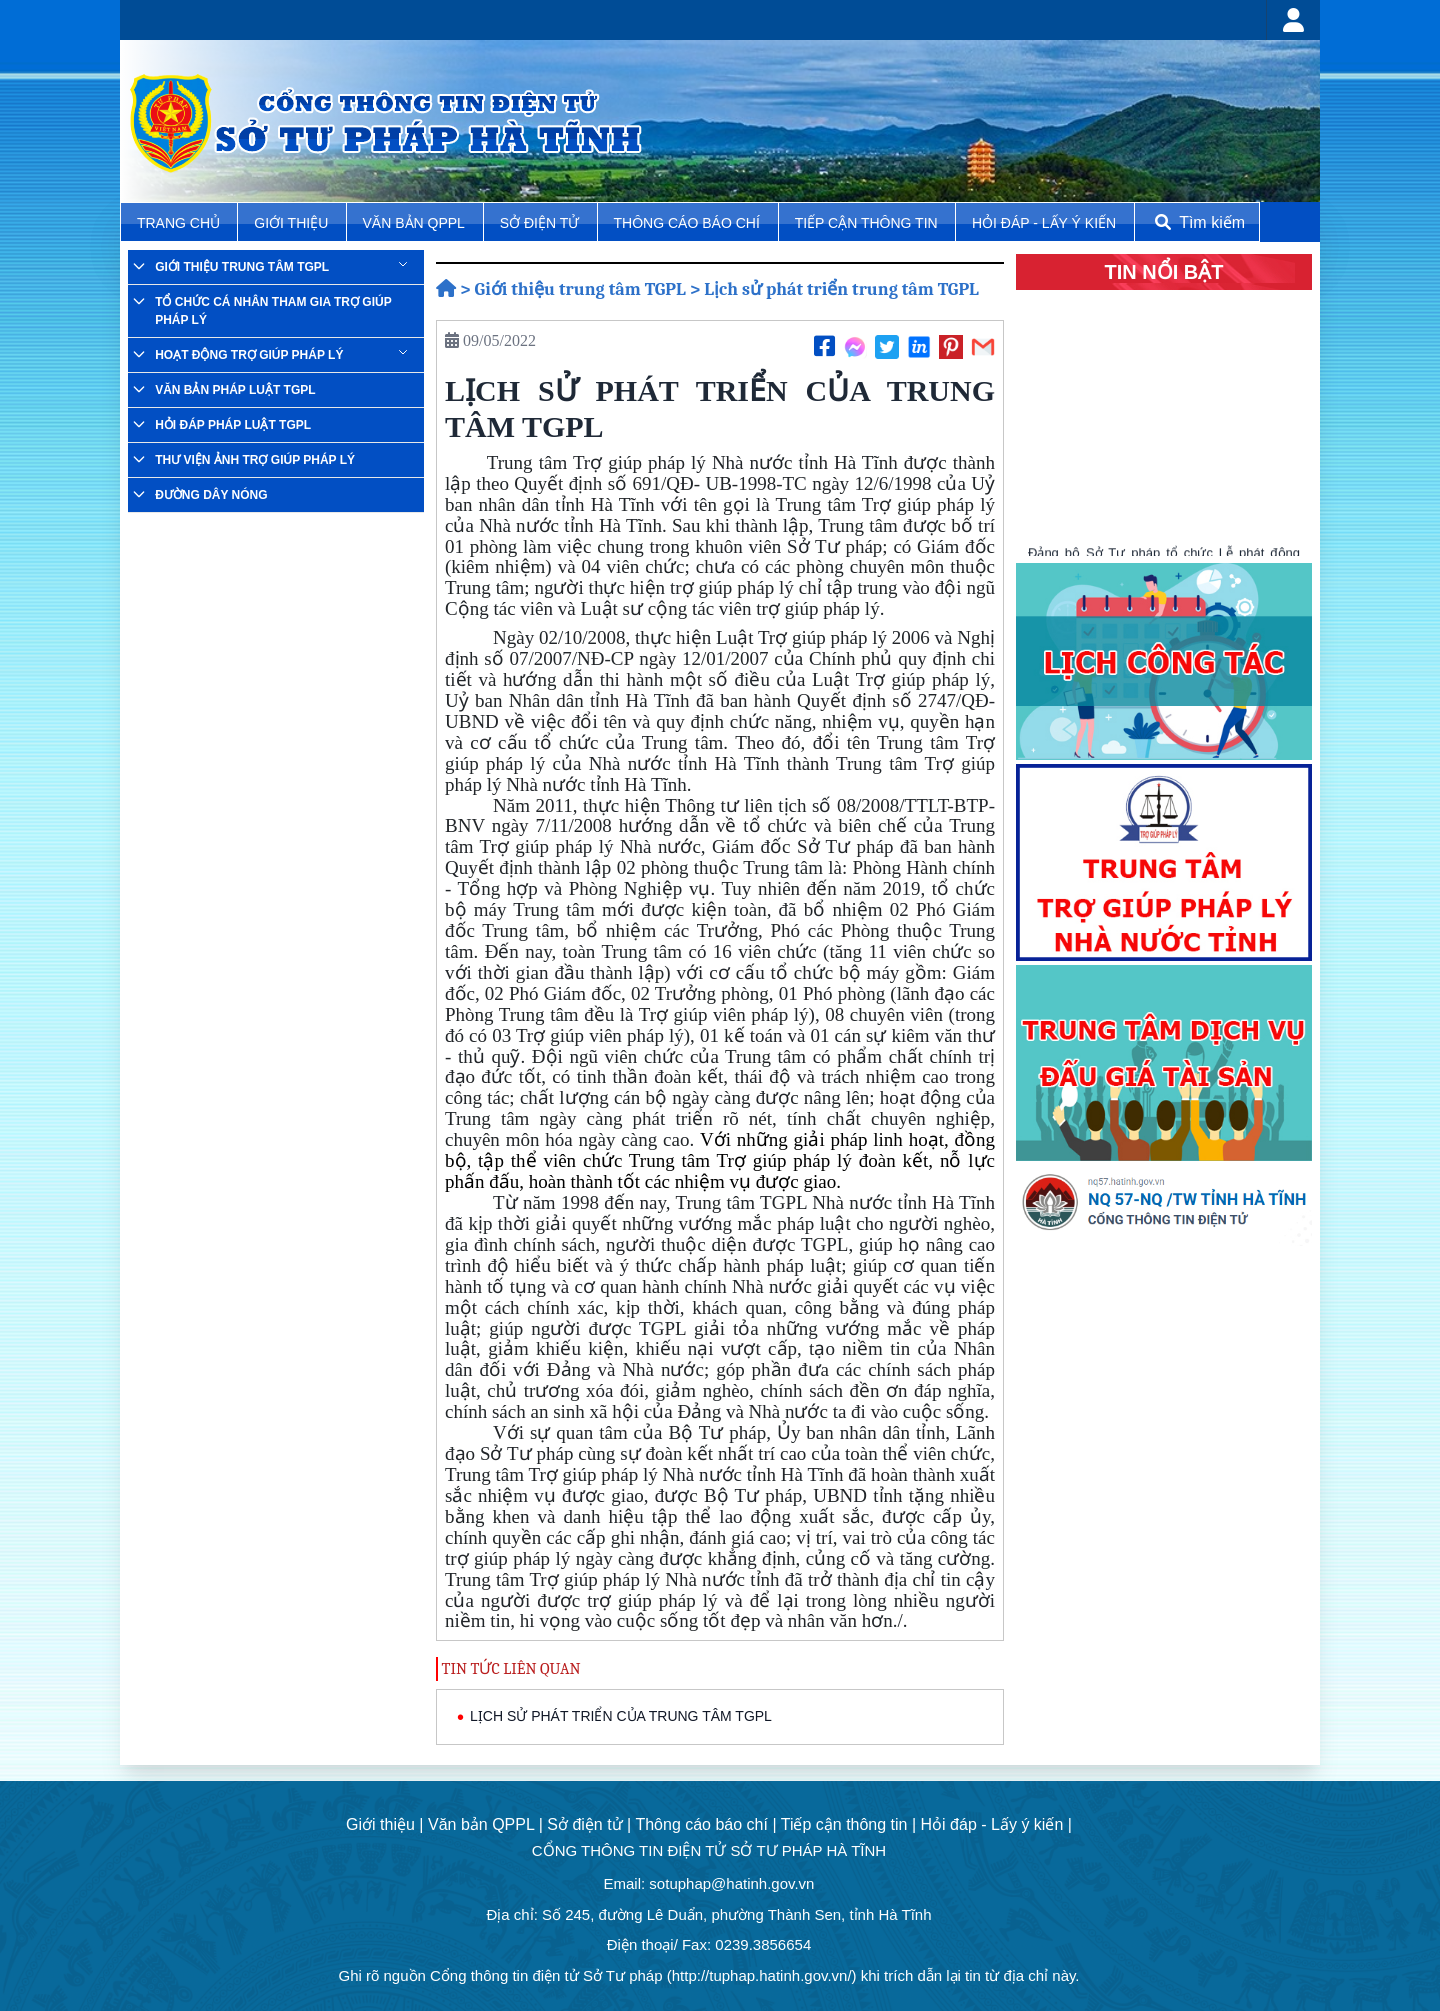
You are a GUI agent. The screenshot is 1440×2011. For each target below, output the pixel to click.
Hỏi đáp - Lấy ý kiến (1044, 223)
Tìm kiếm (1198, 222)
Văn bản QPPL (414, 223)
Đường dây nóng (211, 495)
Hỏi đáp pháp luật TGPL (233, 425)
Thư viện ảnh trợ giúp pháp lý (255, 460)
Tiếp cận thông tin (868, 223)
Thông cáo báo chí (687, 223)
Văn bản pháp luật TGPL (235, 390)
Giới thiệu (293, 223)
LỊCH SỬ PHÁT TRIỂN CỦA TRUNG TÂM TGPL (621, 1716)
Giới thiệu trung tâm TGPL (242, 267)
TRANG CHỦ (180, 223)
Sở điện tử (541, 223)
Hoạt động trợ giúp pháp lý (249, 355)
